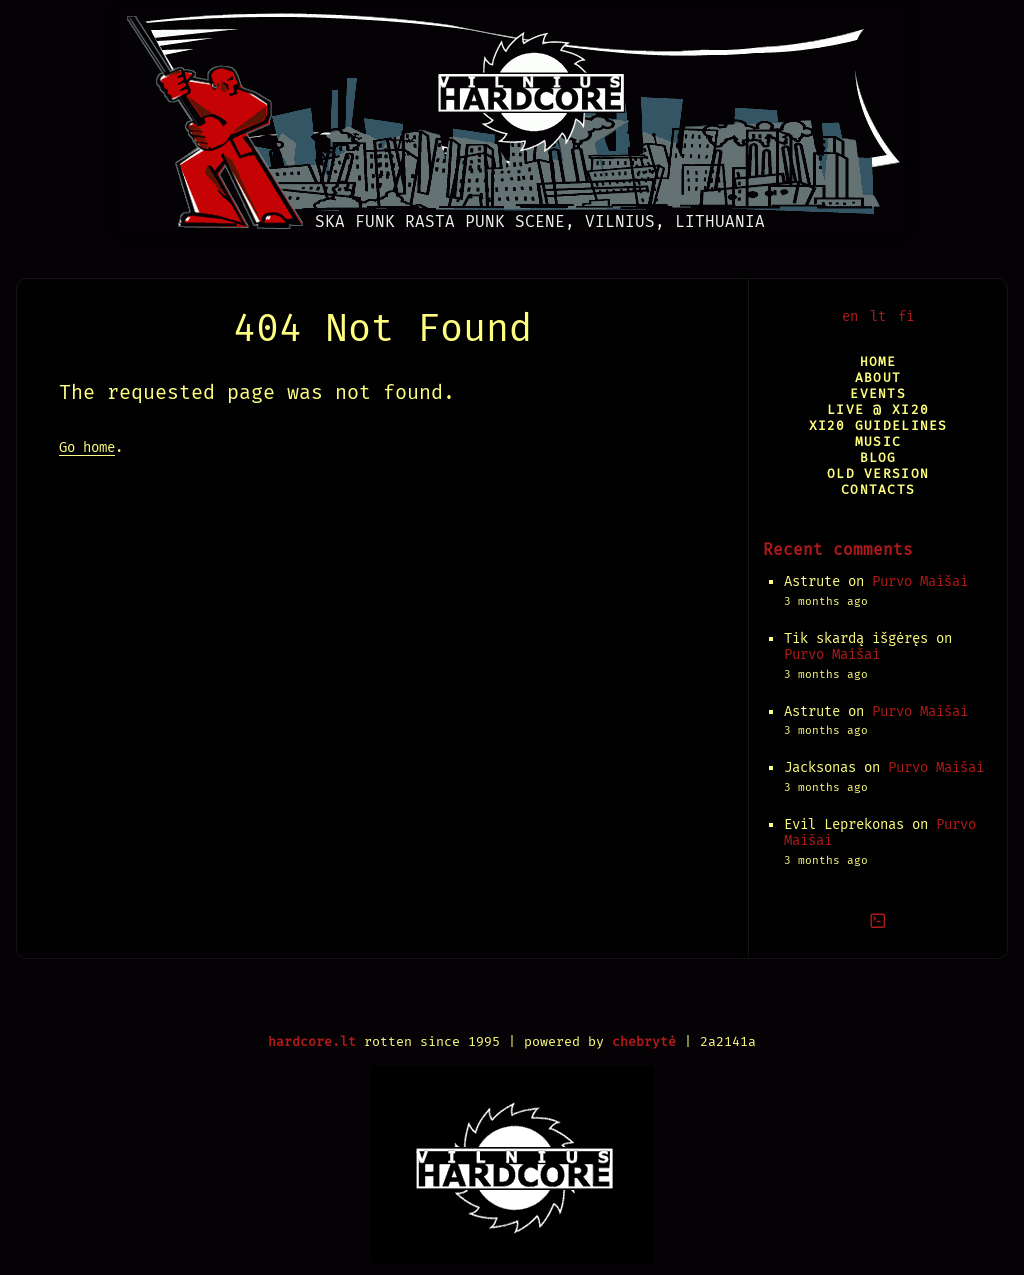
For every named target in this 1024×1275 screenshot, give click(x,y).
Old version (878, 473)
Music (878, 441)
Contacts (878, 489)
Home (878, 361)
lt (878, 316)
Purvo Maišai (920, 581)
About (878, 377)
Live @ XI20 (878, 409)
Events (878, 393)
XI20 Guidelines (878, 425)
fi (906, 316)
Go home (87, 447)
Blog (878, 457)
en (850, 316)
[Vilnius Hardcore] (512, 115)
